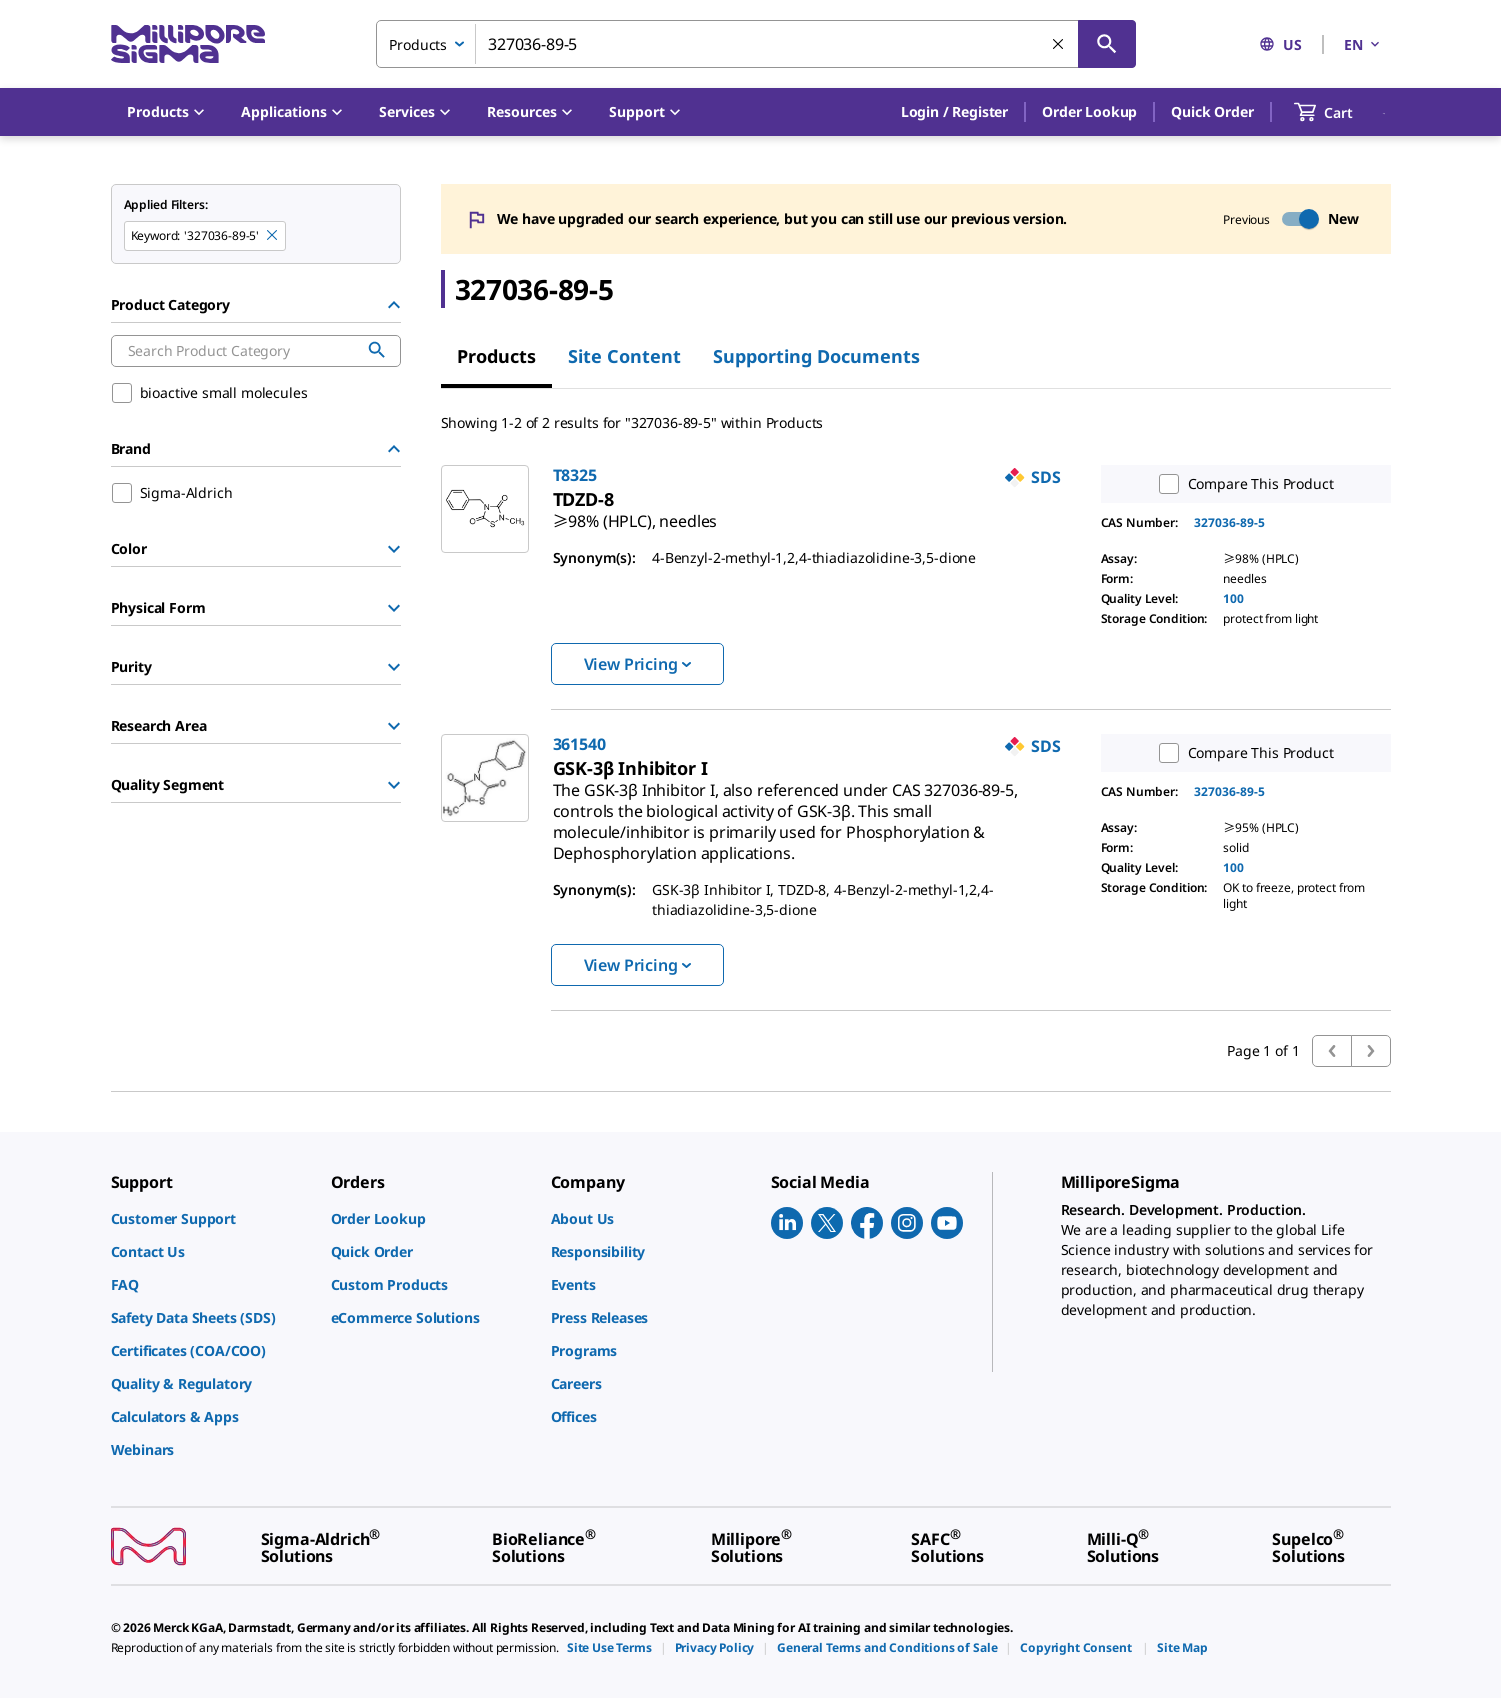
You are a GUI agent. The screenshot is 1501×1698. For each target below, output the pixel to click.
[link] (635, 513)
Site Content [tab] (624, 356)
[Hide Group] (394, 305)
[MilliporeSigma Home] (188, 44)
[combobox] (756, 44)
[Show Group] (394, 549)
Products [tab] (496, 356)
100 (1233, 598)
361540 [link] (579, 744)
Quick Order (1212, 111)
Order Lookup (1089, 111)
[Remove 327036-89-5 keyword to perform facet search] (273, 236)
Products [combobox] (418, 44)
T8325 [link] (575, 475)
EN (1363, 44)
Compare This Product (1242, 484)
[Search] (1107, 44)
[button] (954, 112)
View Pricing (637, 664)
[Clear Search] (1059, 45)
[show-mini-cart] (1341, 112)
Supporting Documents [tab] (816, 356)
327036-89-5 (1229, 522)
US (1280, 44)
